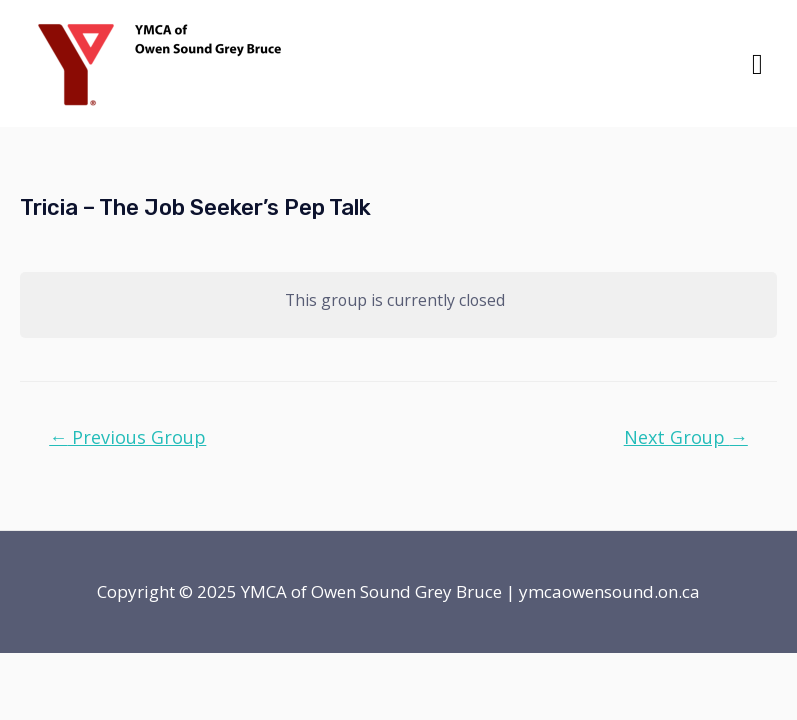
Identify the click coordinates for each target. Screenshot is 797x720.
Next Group (686, 437)
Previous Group (127, 437)
